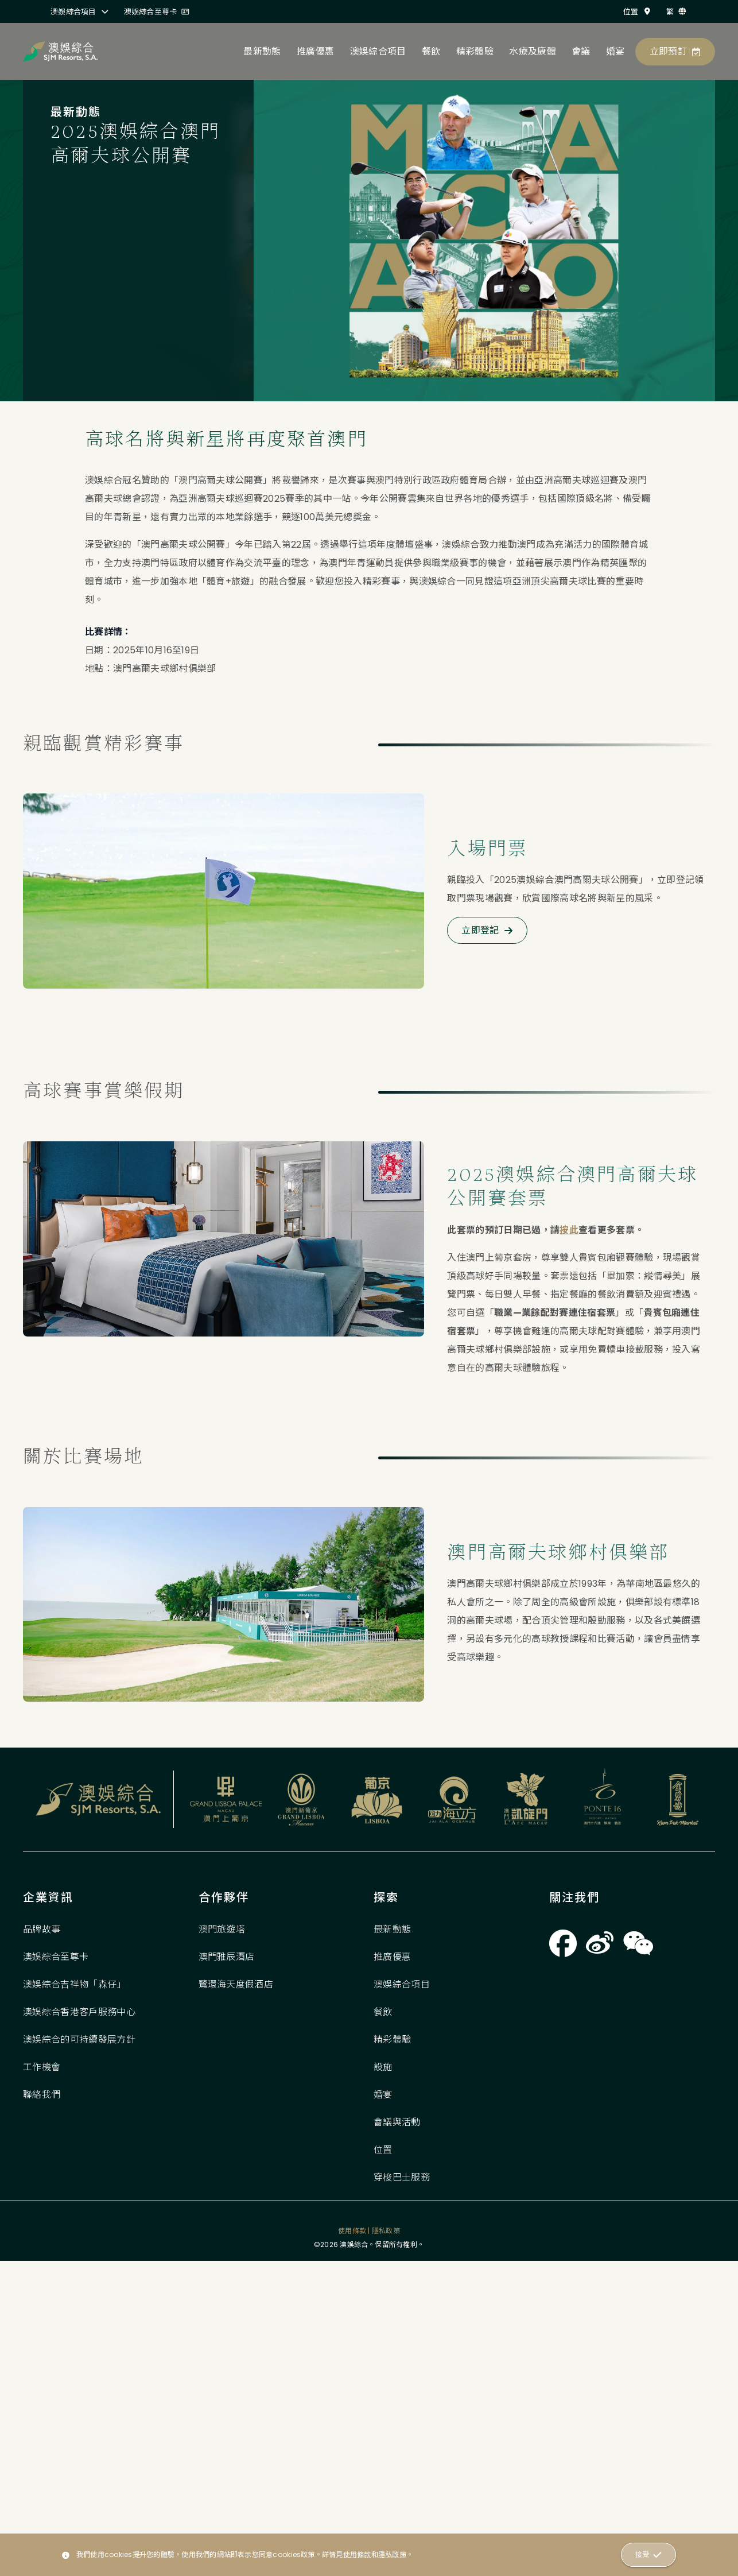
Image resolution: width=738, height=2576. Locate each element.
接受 (648, 2554)
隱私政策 (392, 2554)
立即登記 (487, 993)
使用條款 (357, 2554)
